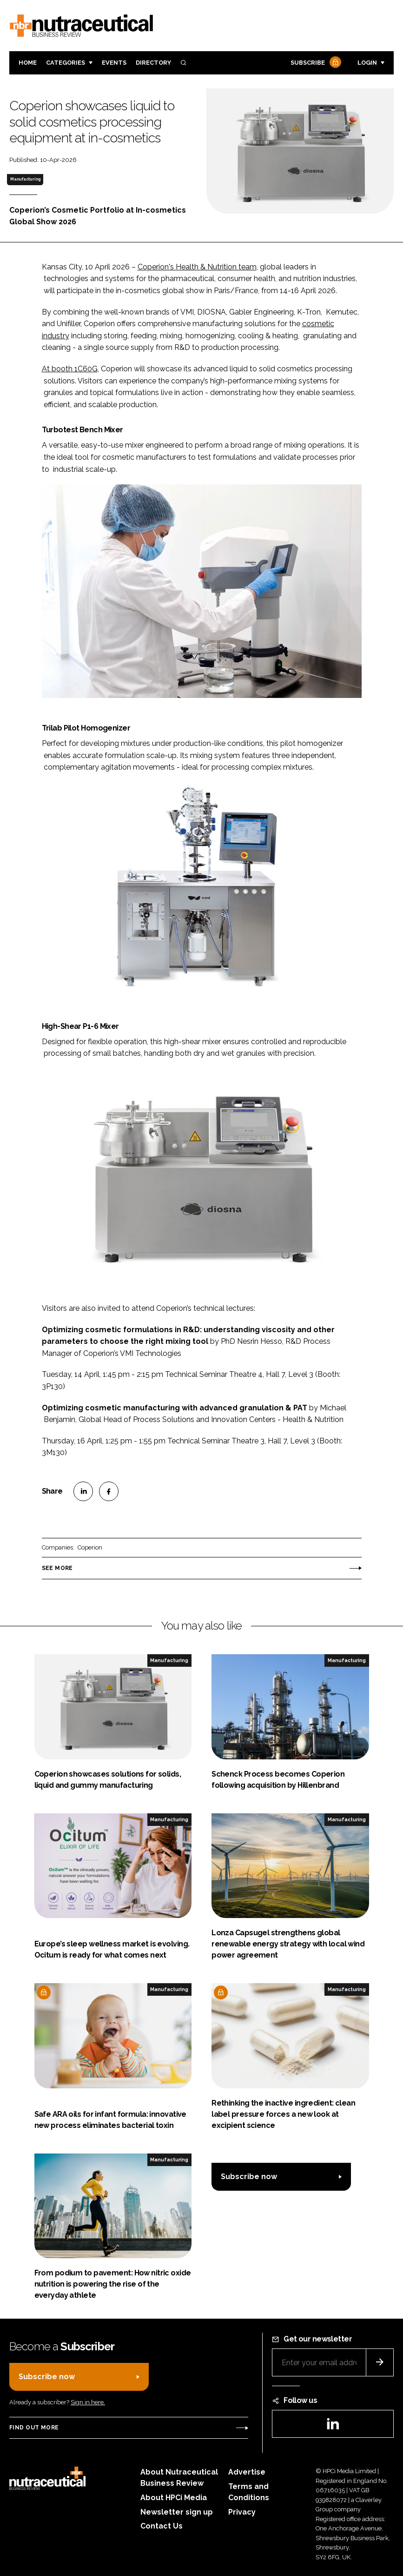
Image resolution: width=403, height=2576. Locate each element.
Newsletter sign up (176, 2512)
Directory (153, 62)
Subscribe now (249, 2176)
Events (114, 62)
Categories (65, 62)
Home (28, 62)
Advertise (246, 2472)
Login (367, 62)
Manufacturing (25, 179)
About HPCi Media (173, 2497)
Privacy (242, 2512)
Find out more (34, 2427)
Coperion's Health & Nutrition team (197, 266)
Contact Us (161, 2526)
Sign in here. (88, 2402)
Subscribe (315, 63)
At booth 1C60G (70, 368)
